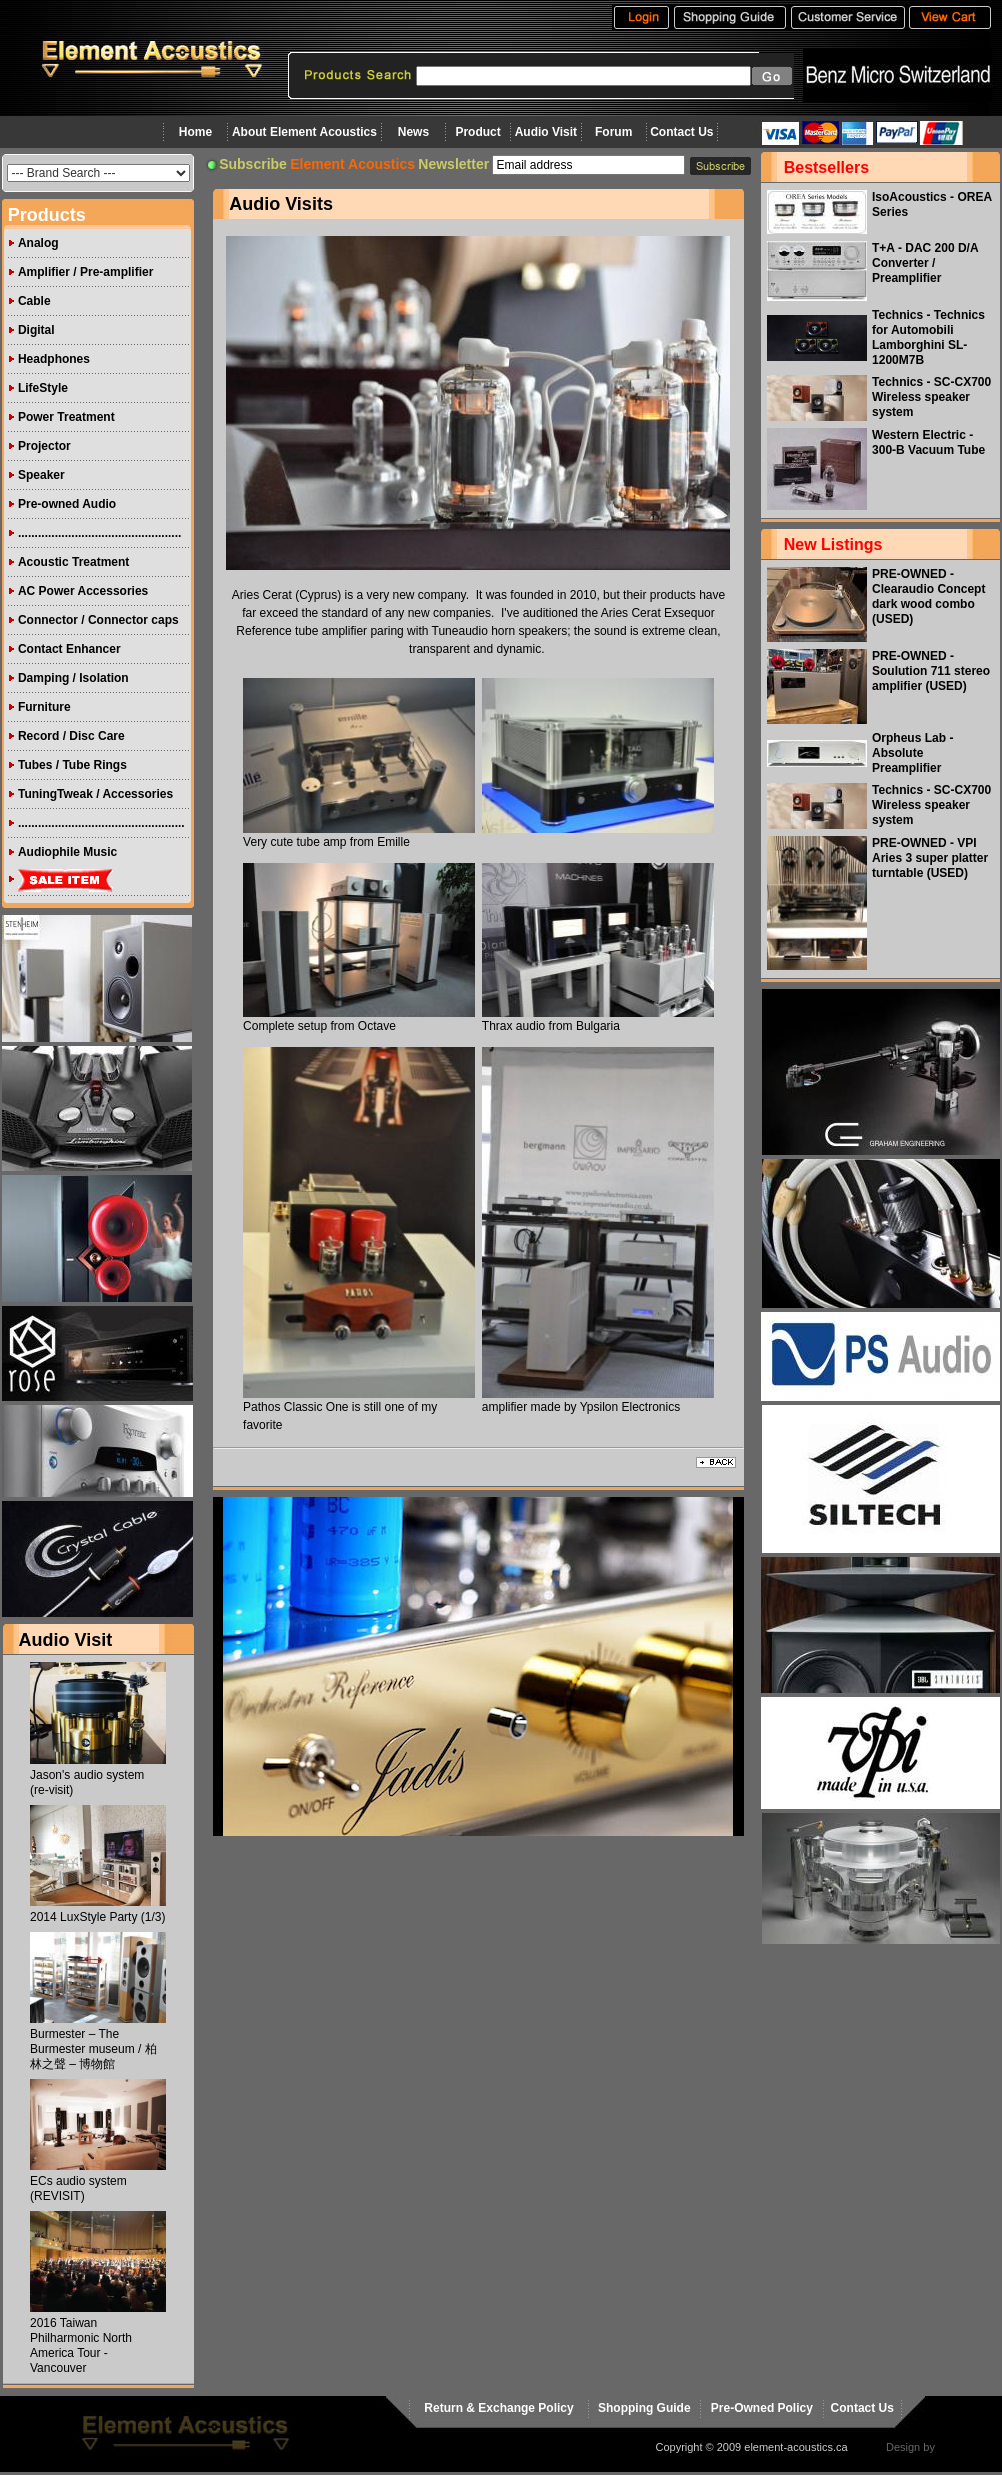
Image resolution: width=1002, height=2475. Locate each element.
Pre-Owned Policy (762, 2408)
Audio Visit (546, 132)
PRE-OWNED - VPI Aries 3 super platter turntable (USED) (930, 858)
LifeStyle (43, 388)
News (413, 132)
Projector (44, 446)
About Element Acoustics (304, 132)
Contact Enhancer (69, 649)
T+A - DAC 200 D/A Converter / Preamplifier (925, 263)
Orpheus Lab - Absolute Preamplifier (912, 753)
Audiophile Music (67, 852)
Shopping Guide (644, 2408)
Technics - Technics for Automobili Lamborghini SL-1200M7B (928, 337)
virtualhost (963, 2447)
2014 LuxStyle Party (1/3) (97, 1917)
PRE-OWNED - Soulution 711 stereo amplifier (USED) (931, 671)
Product (477, 132)
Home (195, 132)
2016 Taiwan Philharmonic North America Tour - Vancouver (81, 2345)
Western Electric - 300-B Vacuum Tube (928, 442)
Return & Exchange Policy (498, 2408)
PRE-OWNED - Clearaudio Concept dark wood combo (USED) (928, 596)
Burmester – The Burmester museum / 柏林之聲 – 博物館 (93, 2049)
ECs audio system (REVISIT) (78, 2188)
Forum (613, 132)
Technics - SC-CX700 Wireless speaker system (931, 397)
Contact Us (681, 132)
